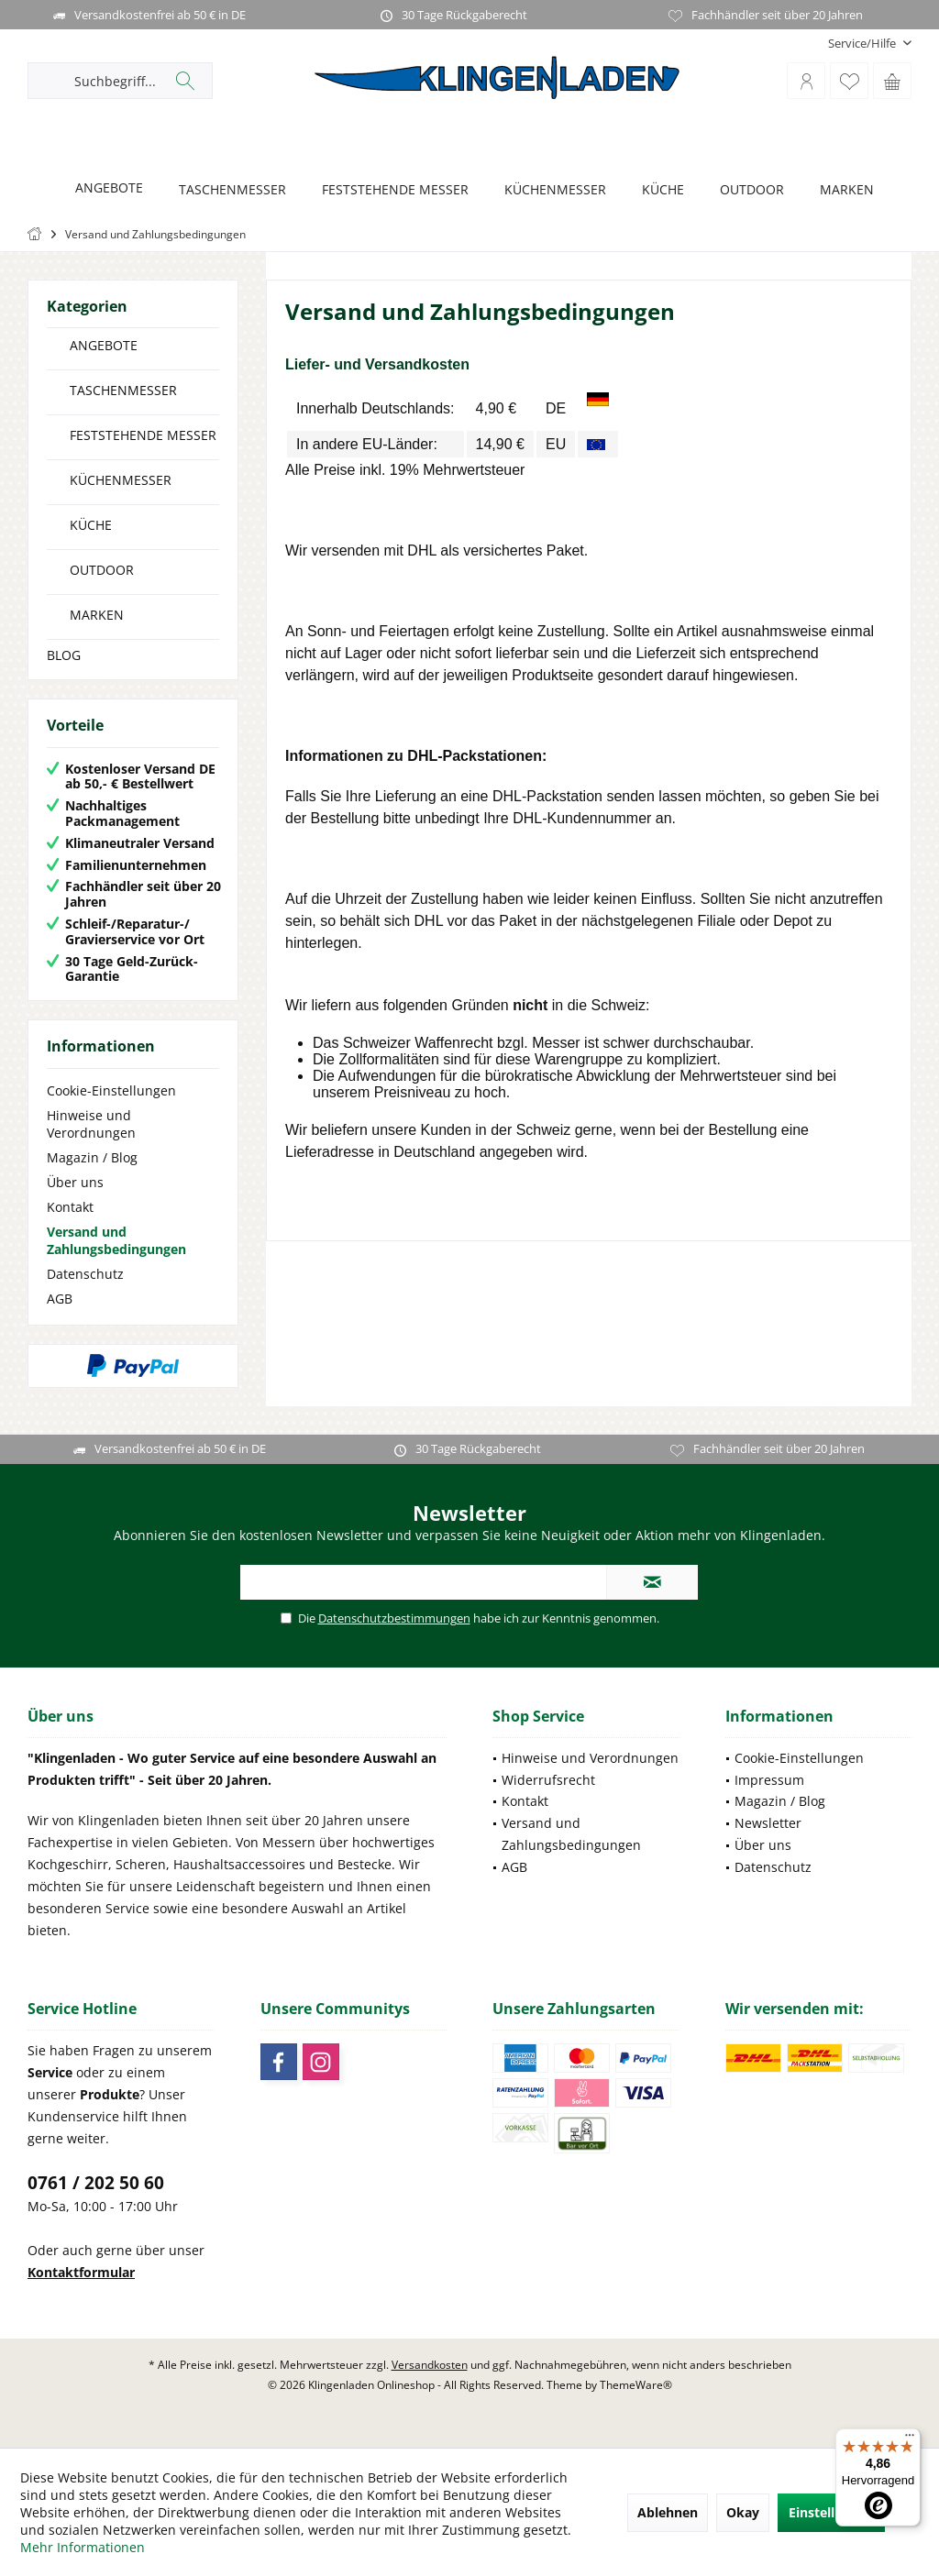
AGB (59, 1298)
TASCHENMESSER (123, 390)
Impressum (769, 1780)
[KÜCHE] (658, 190)
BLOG (64, 655)
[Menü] (910, 2439)
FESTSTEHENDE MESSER (143, 435)
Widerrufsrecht (548, 1780)
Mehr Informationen (82, 2547)
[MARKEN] (842, 190)
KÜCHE (91, 525)
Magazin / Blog (92, 1157)
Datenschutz (85, 1273)
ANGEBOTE (104, 345)
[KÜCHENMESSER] (550, 190)
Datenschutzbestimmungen (394, 1618)
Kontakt (70, 1207)
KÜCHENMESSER (120, 480)
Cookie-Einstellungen (111, 1090)
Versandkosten (430, 2364)
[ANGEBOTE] (104, 188)
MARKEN (97, 614)
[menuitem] (862, 43)
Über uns (75, 1182)
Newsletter (768, 1823)
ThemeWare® (636, 2385)
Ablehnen (667, 2512)
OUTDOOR (102, 569)
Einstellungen (831, 2512)
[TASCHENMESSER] (227, 190)
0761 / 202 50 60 (96, 2183)
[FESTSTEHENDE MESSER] (390, 190)
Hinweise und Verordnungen (91, 1123)
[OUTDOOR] (747, 190)
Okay (742, 2512)
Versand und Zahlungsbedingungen (116, 1240)
